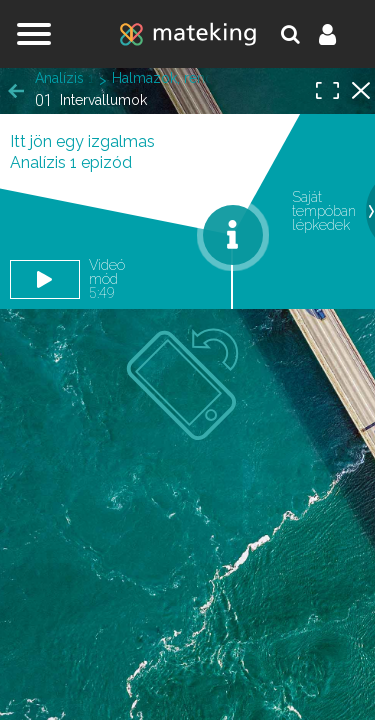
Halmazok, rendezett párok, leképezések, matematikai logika (162, 78)
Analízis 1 (64, 78)
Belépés (339, 34)
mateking (188, 34)
